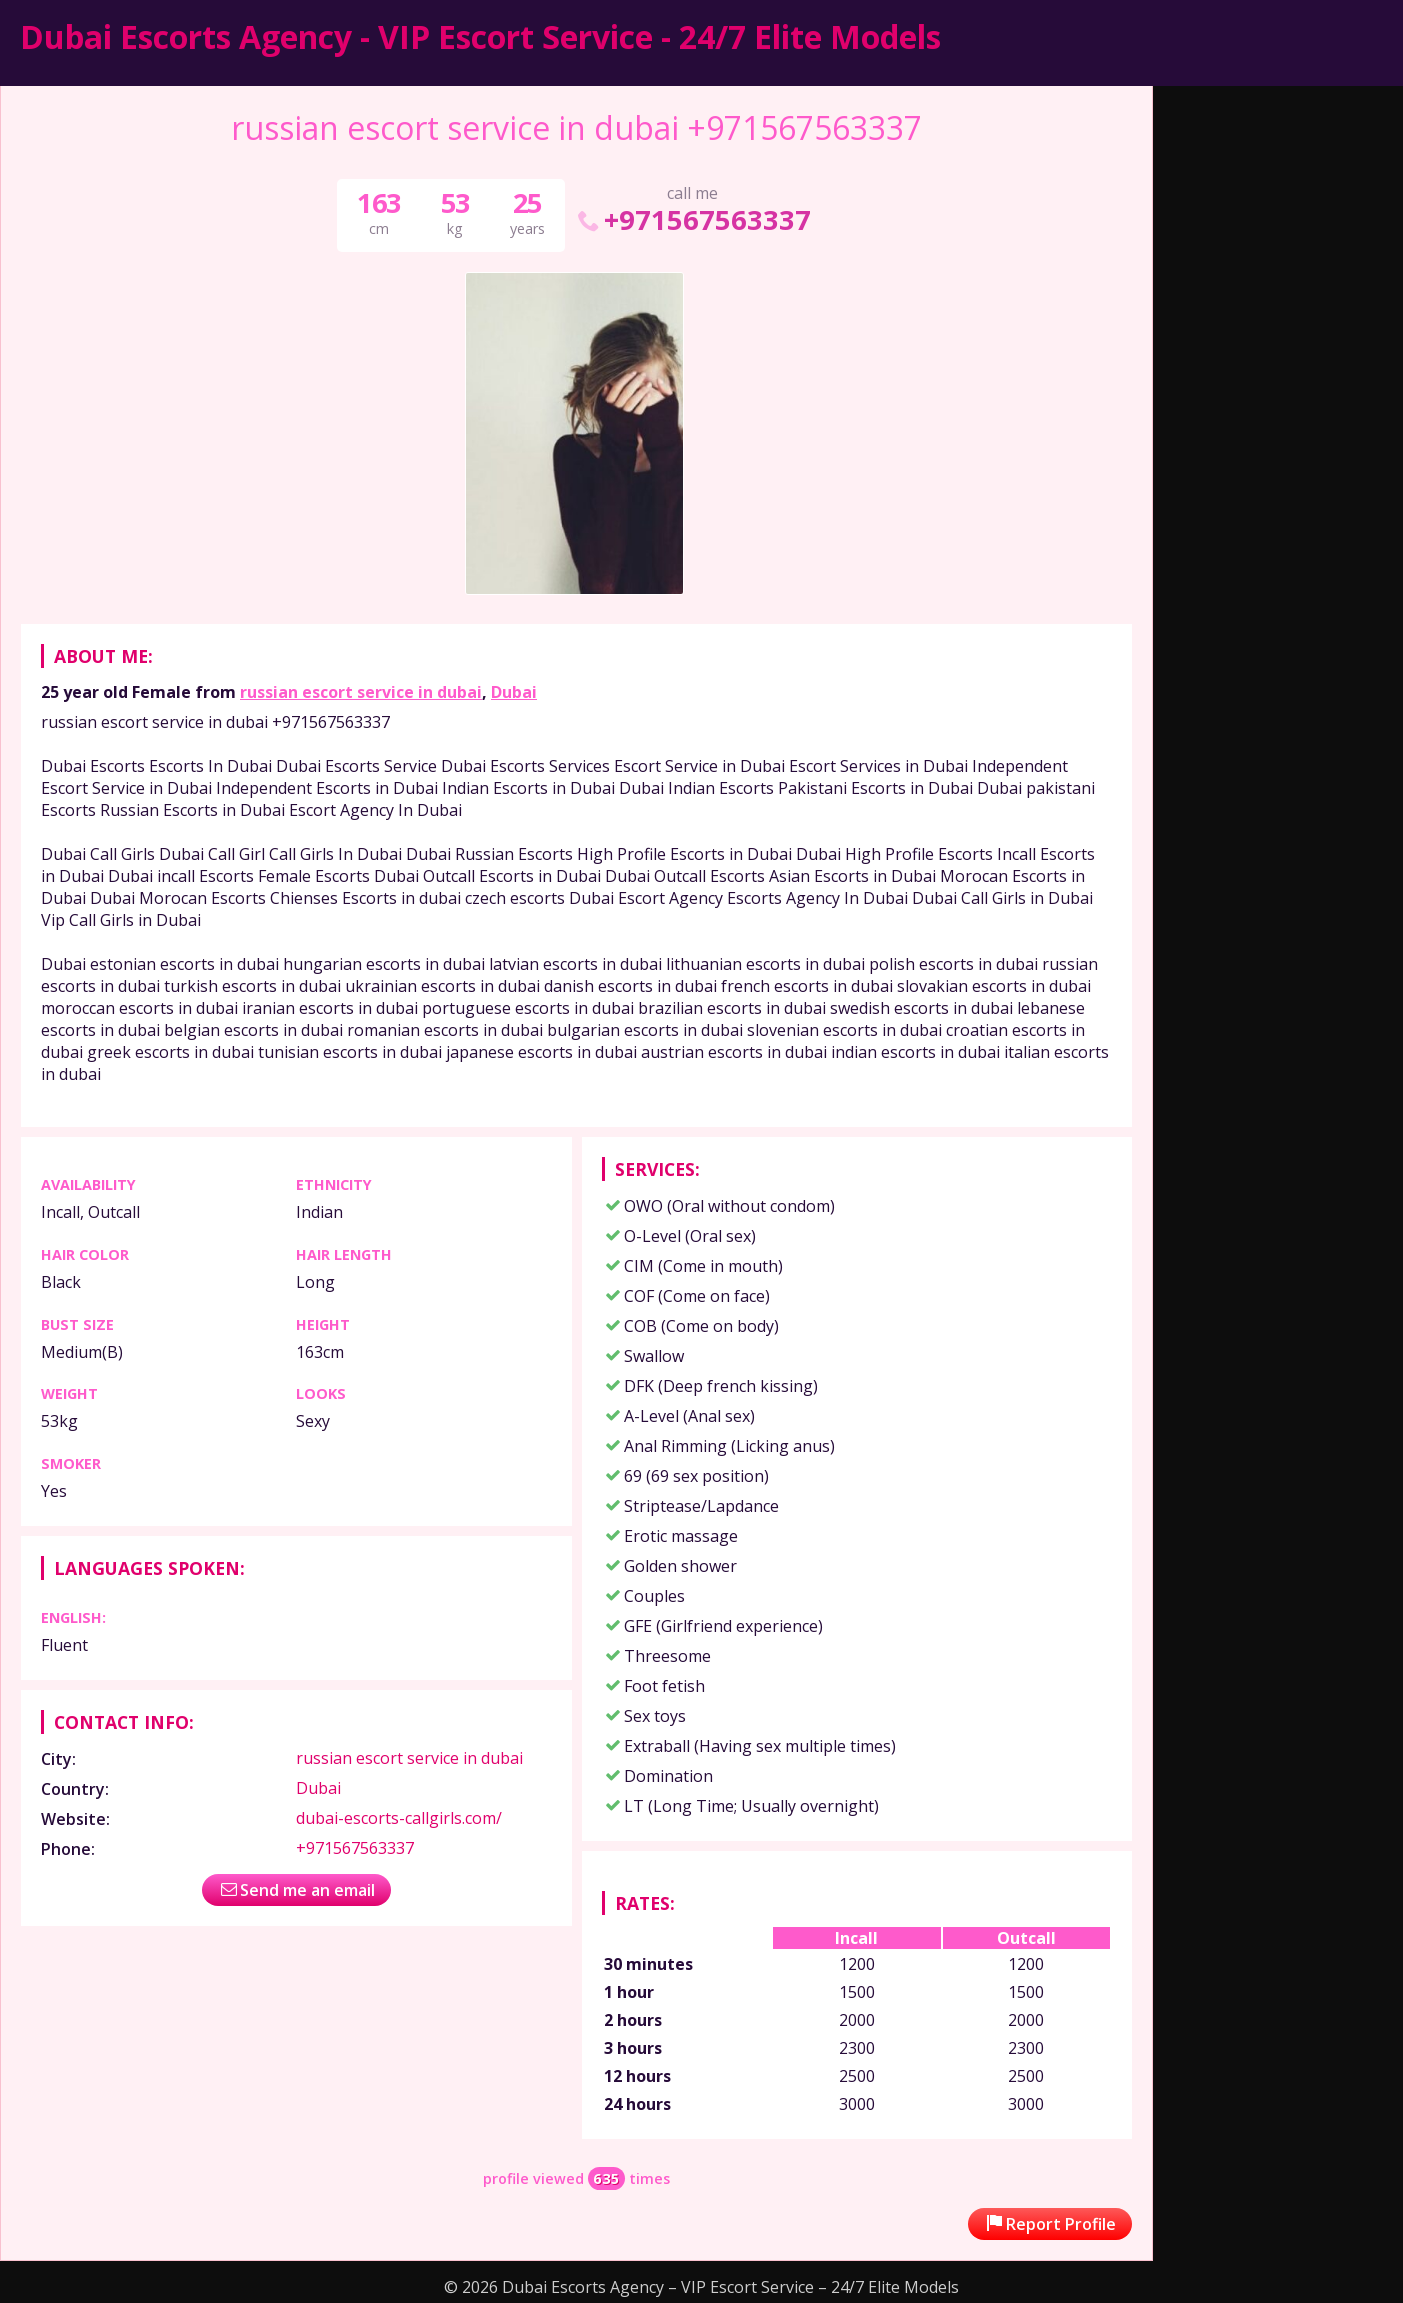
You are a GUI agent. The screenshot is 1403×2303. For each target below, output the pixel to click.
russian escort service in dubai (361, 692)
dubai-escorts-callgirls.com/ (399, 1818)
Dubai (514, 692)
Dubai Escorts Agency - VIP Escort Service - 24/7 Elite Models (480, 36)
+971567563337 (692, 219)
